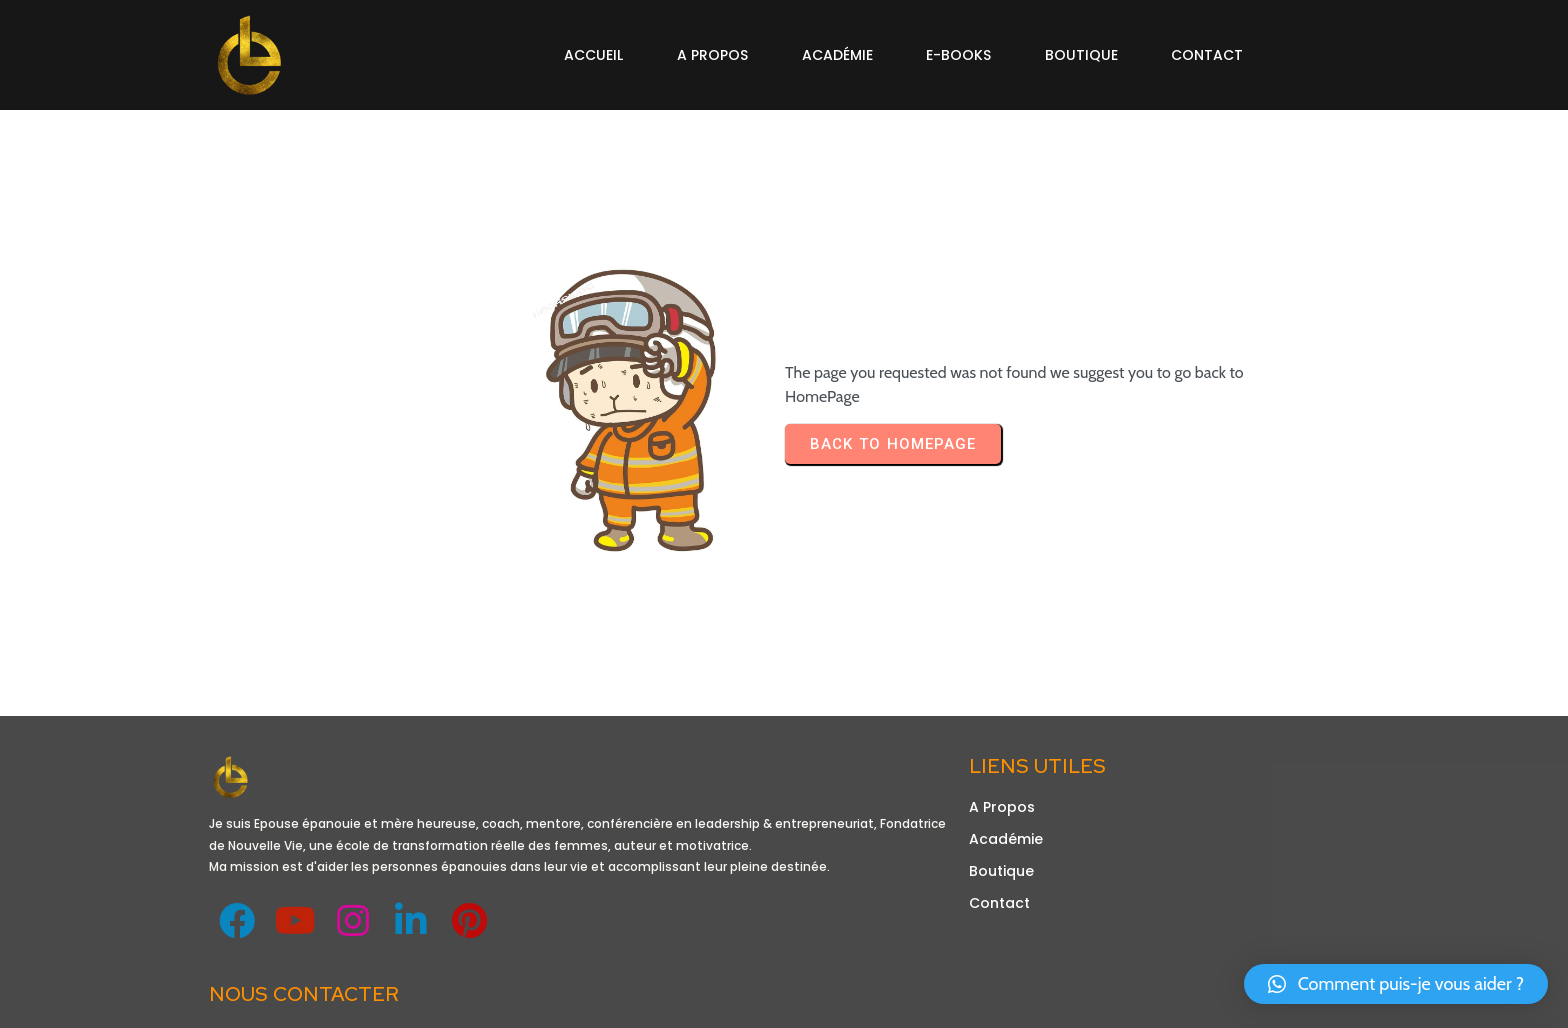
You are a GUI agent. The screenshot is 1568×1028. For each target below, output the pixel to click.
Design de (248, 1001)
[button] (1396, 984)
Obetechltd (328, 1001)
